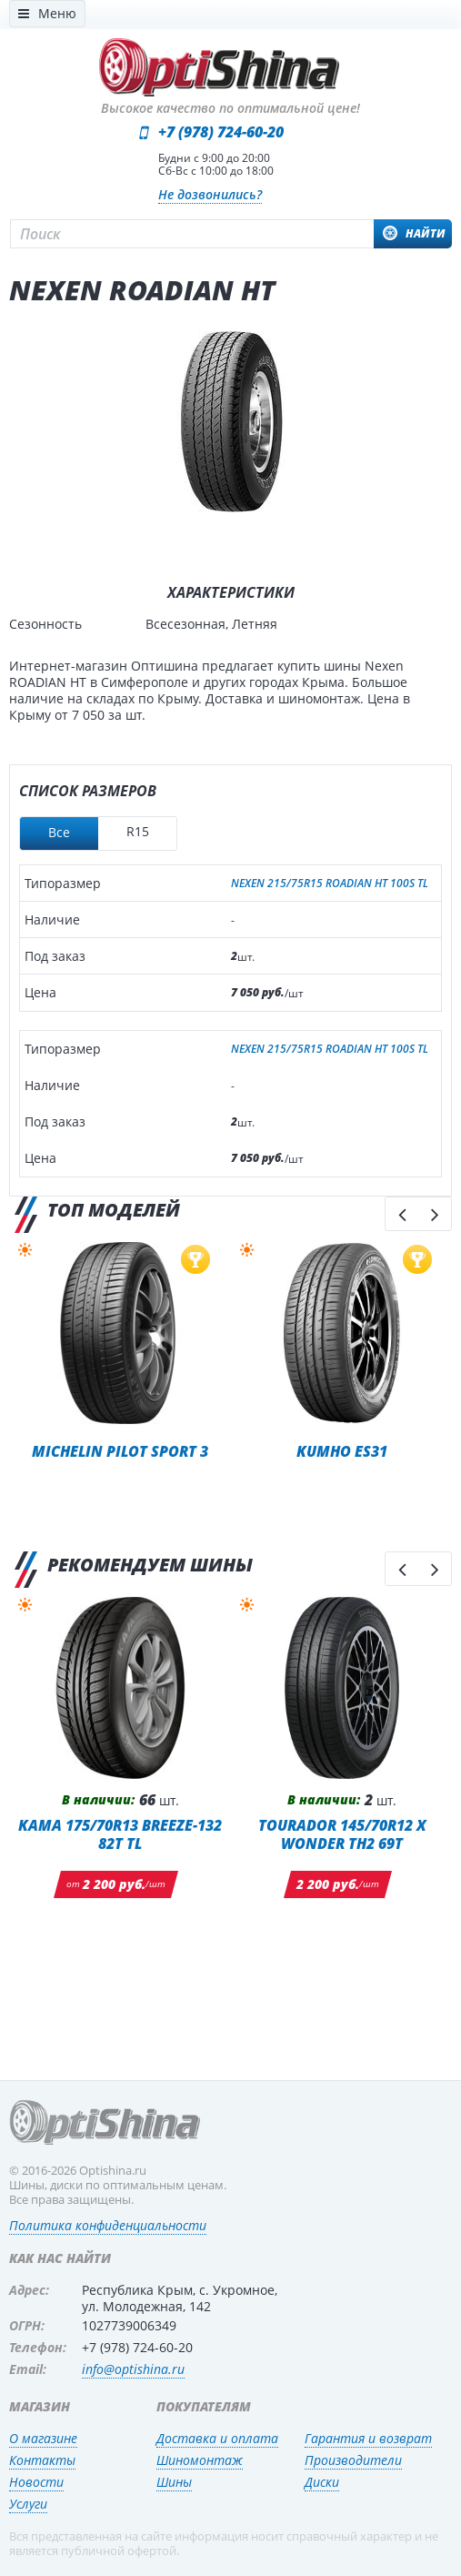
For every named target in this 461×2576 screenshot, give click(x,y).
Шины (174, 2481)
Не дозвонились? (210, 194)
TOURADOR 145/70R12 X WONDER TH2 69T (342, 1834)
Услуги (28, 2503)
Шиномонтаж (199, 2460)
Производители (353, 2460)
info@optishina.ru (133, 2369)
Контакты (42, 2460)
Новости (36, 2481)
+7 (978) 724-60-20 (221, 132)
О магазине (43, 2438)
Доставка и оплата (217, 2438)
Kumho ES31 (341, 1450)
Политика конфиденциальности (107, 2225)
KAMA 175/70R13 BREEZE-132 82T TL (120, 1834)
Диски (322, 2481)
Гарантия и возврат (368, 2438)
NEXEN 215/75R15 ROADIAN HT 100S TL (329, 883)
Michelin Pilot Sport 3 (120, 1450)
